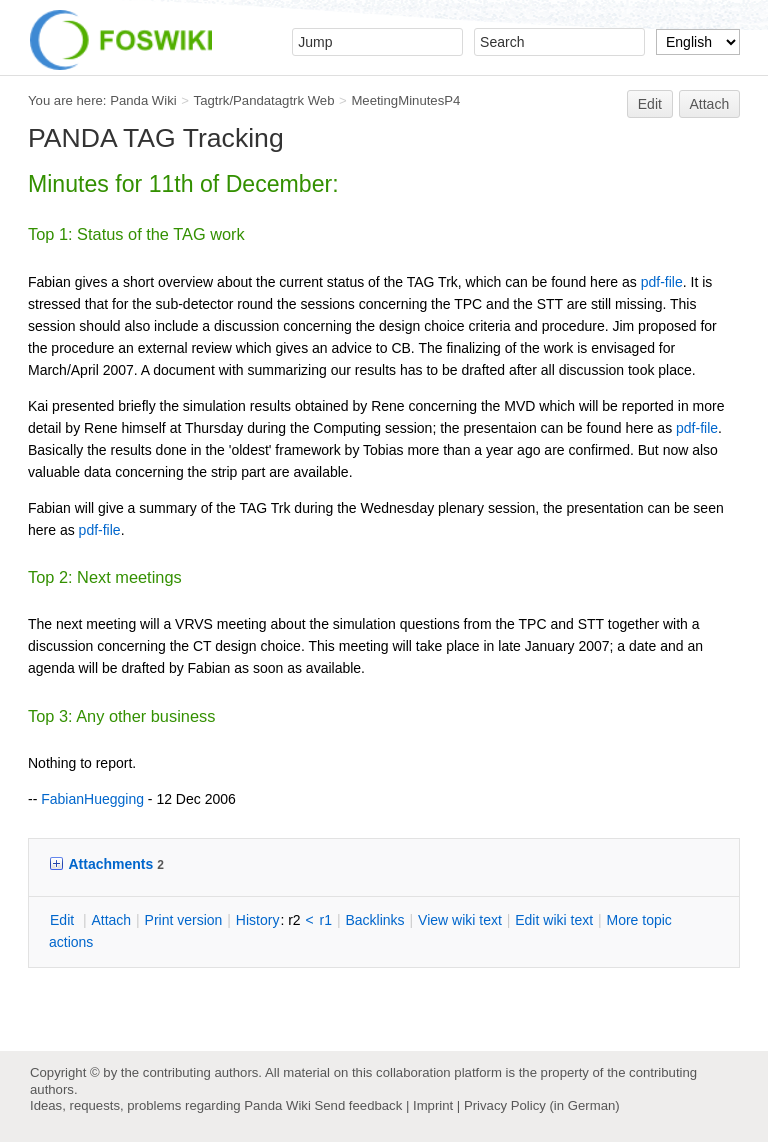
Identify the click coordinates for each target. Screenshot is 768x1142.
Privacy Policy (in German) (542, 1105)
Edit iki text (554, 920)
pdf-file (662, 282)
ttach (111, 920)
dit (64, 920)
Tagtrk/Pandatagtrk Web (264, 100)
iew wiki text (460, 920)
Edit (650, 104)
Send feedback (358, 1105)
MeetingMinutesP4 (405, 100)
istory (258, 920)
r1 (326, 920)
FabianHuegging (92, 799)
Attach (710, 104)
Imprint (433, 1105)
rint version (184, 920)
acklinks (374, 920)
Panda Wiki (143, 100)
